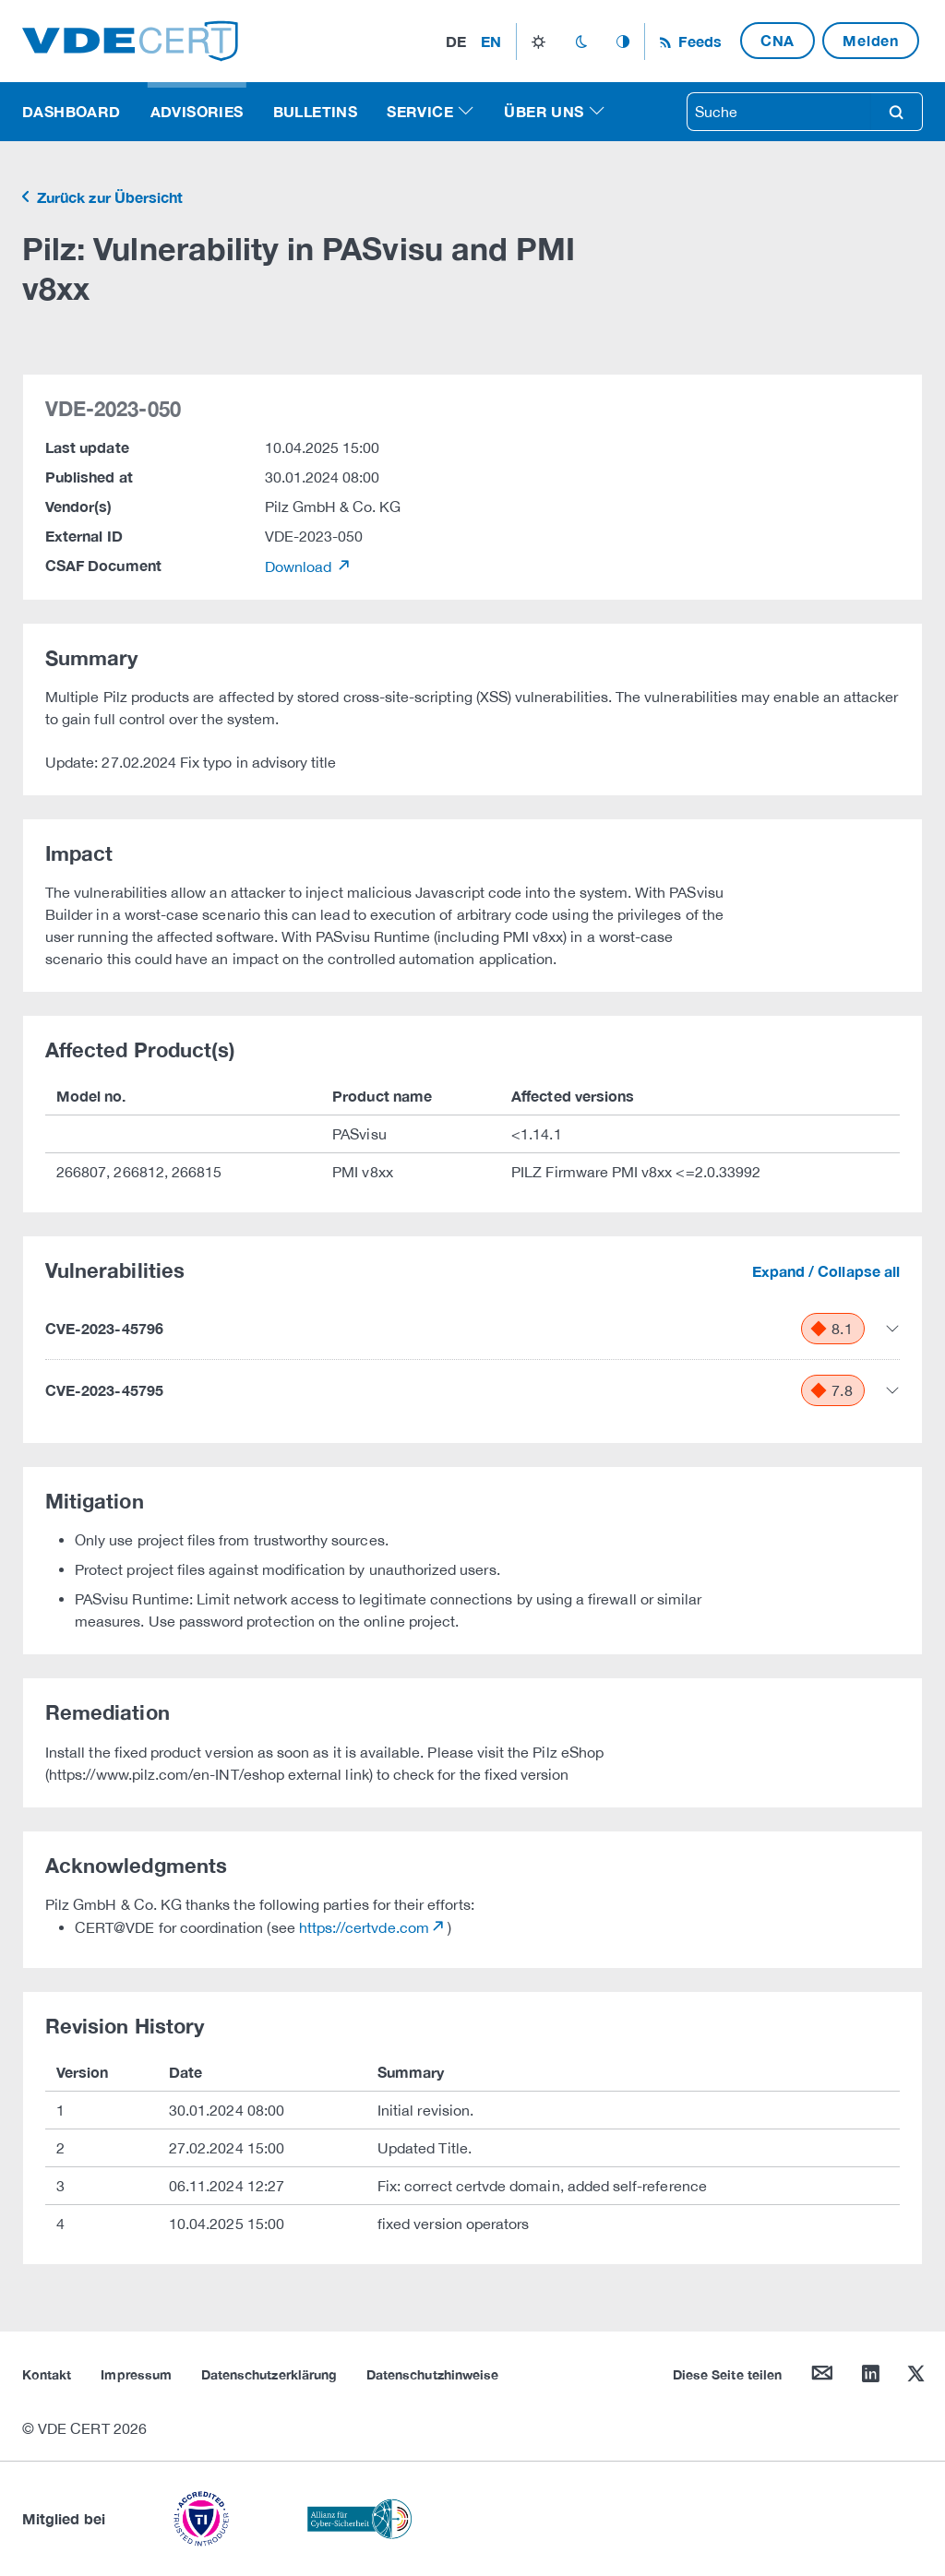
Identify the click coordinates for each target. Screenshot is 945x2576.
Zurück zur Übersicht (108, 197)
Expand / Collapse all (826, 1271)
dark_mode (581, 41)
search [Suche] (896, 111)
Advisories (197, 111)
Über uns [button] (543, 111)
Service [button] (420, 111)
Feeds (698, 41)
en (491, 41)
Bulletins (315, 111)
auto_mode (622, 41)
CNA (777, 40)
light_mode (538, 41)
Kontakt (46, 2374)
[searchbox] (779, 111)
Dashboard (71, 111)
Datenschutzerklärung (269, 2374)
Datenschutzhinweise (432, 2374)
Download (300, 566)
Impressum (136, 2374)
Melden (871, 40)
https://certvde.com (364, 1927)
